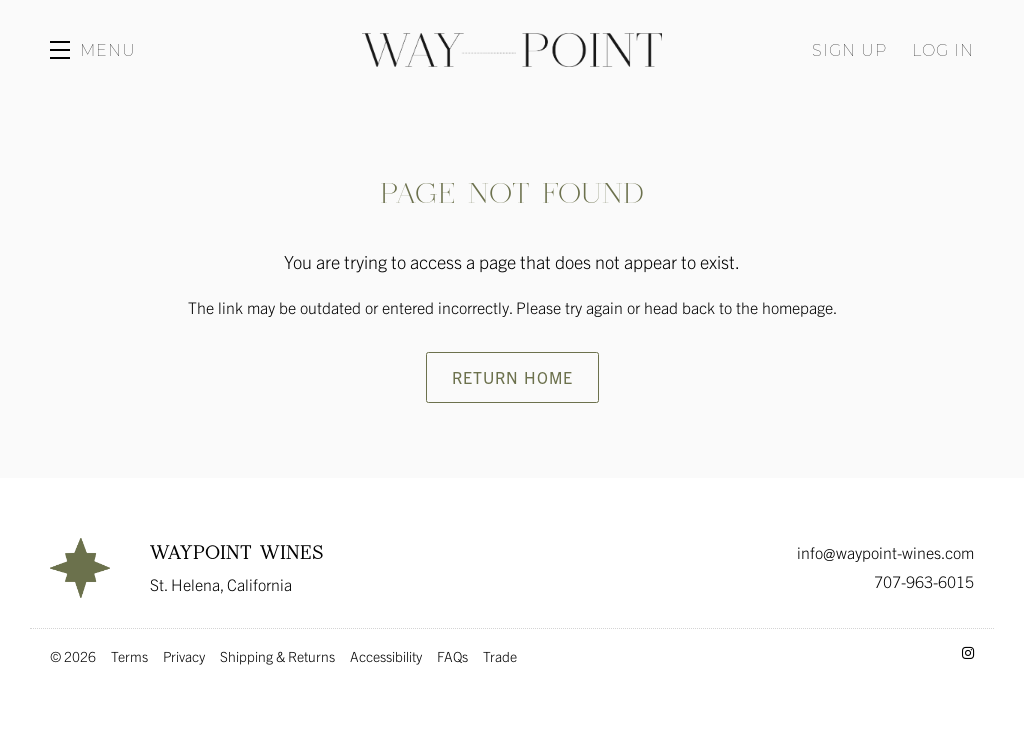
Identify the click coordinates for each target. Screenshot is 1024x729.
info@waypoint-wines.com (885, 552)
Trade (500, 656)
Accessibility (386, 656)
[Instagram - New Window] (968, 652)
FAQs (452, 656)
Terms (129, 656)
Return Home (512, 377)
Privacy (184, 656)
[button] (93, 50)
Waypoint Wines (512, 50)
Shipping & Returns (277, 656)
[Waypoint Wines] (80, 568)
